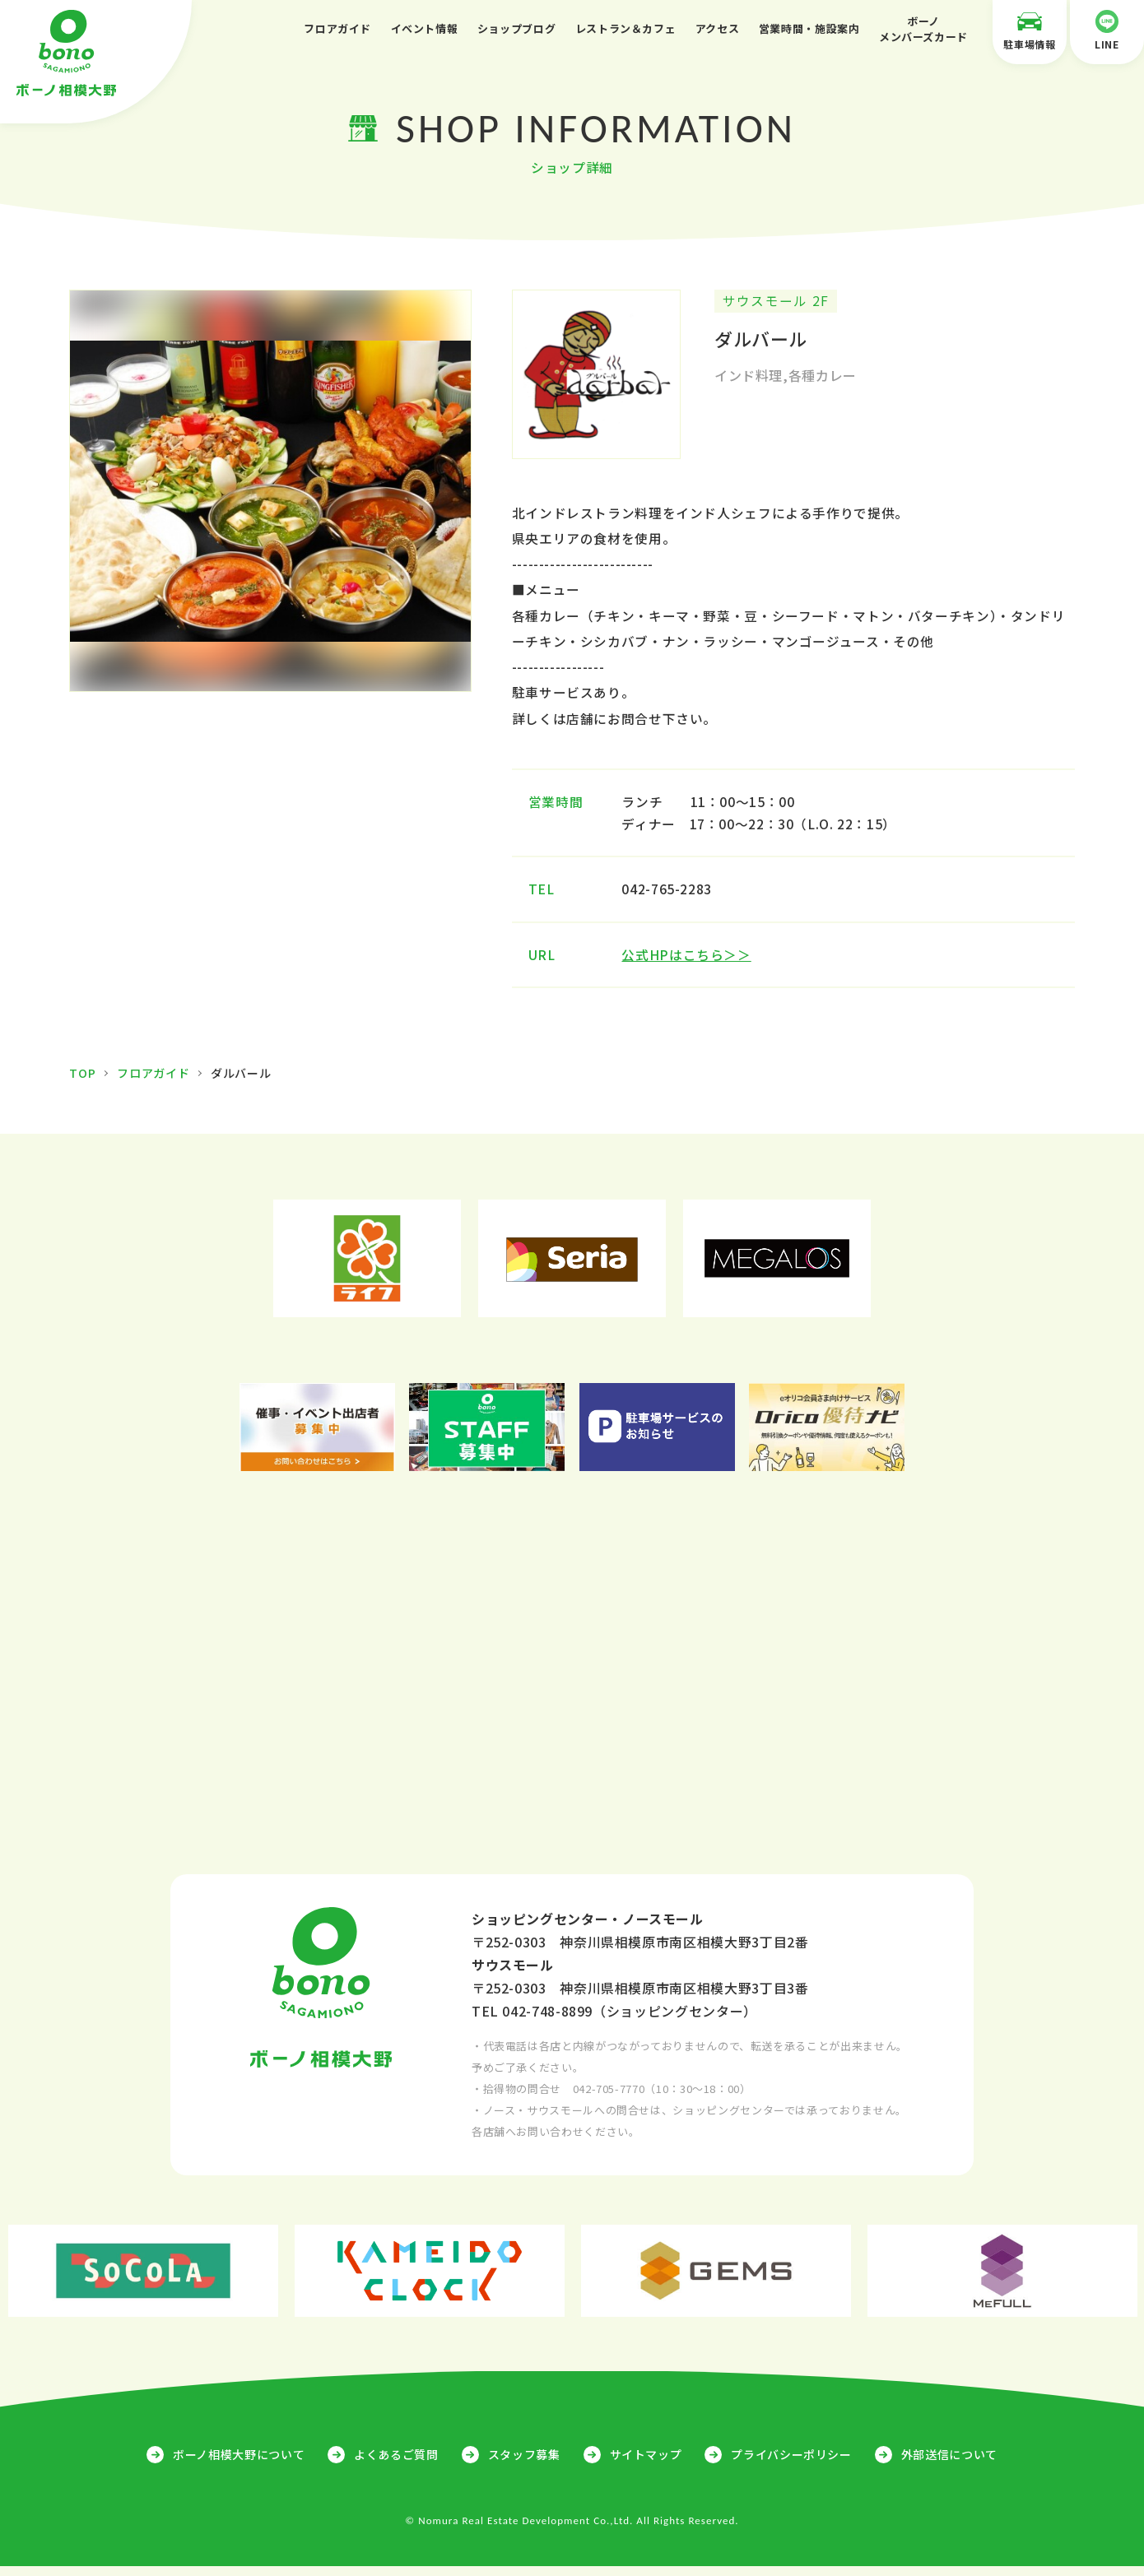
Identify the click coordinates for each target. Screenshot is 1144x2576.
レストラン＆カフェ (626, 28)
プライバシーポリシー (791, 2464)
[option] (270, 493)
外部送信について (949, 2464)
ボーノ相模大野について (239, 2464)
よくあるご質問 (396, 2464)
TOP (82, 1082)
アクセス (717, 28)
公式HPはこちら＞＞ (688, 964)
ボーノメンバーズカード (923, 29)
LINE (1107, 30)
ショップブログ (516, 28)
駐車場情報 (1030, 30)
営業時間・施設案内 (809, 28)
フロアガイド (337, 28)
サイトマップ (646, 2464)
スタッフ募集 (524, 2464)
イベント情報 (424, 28)
